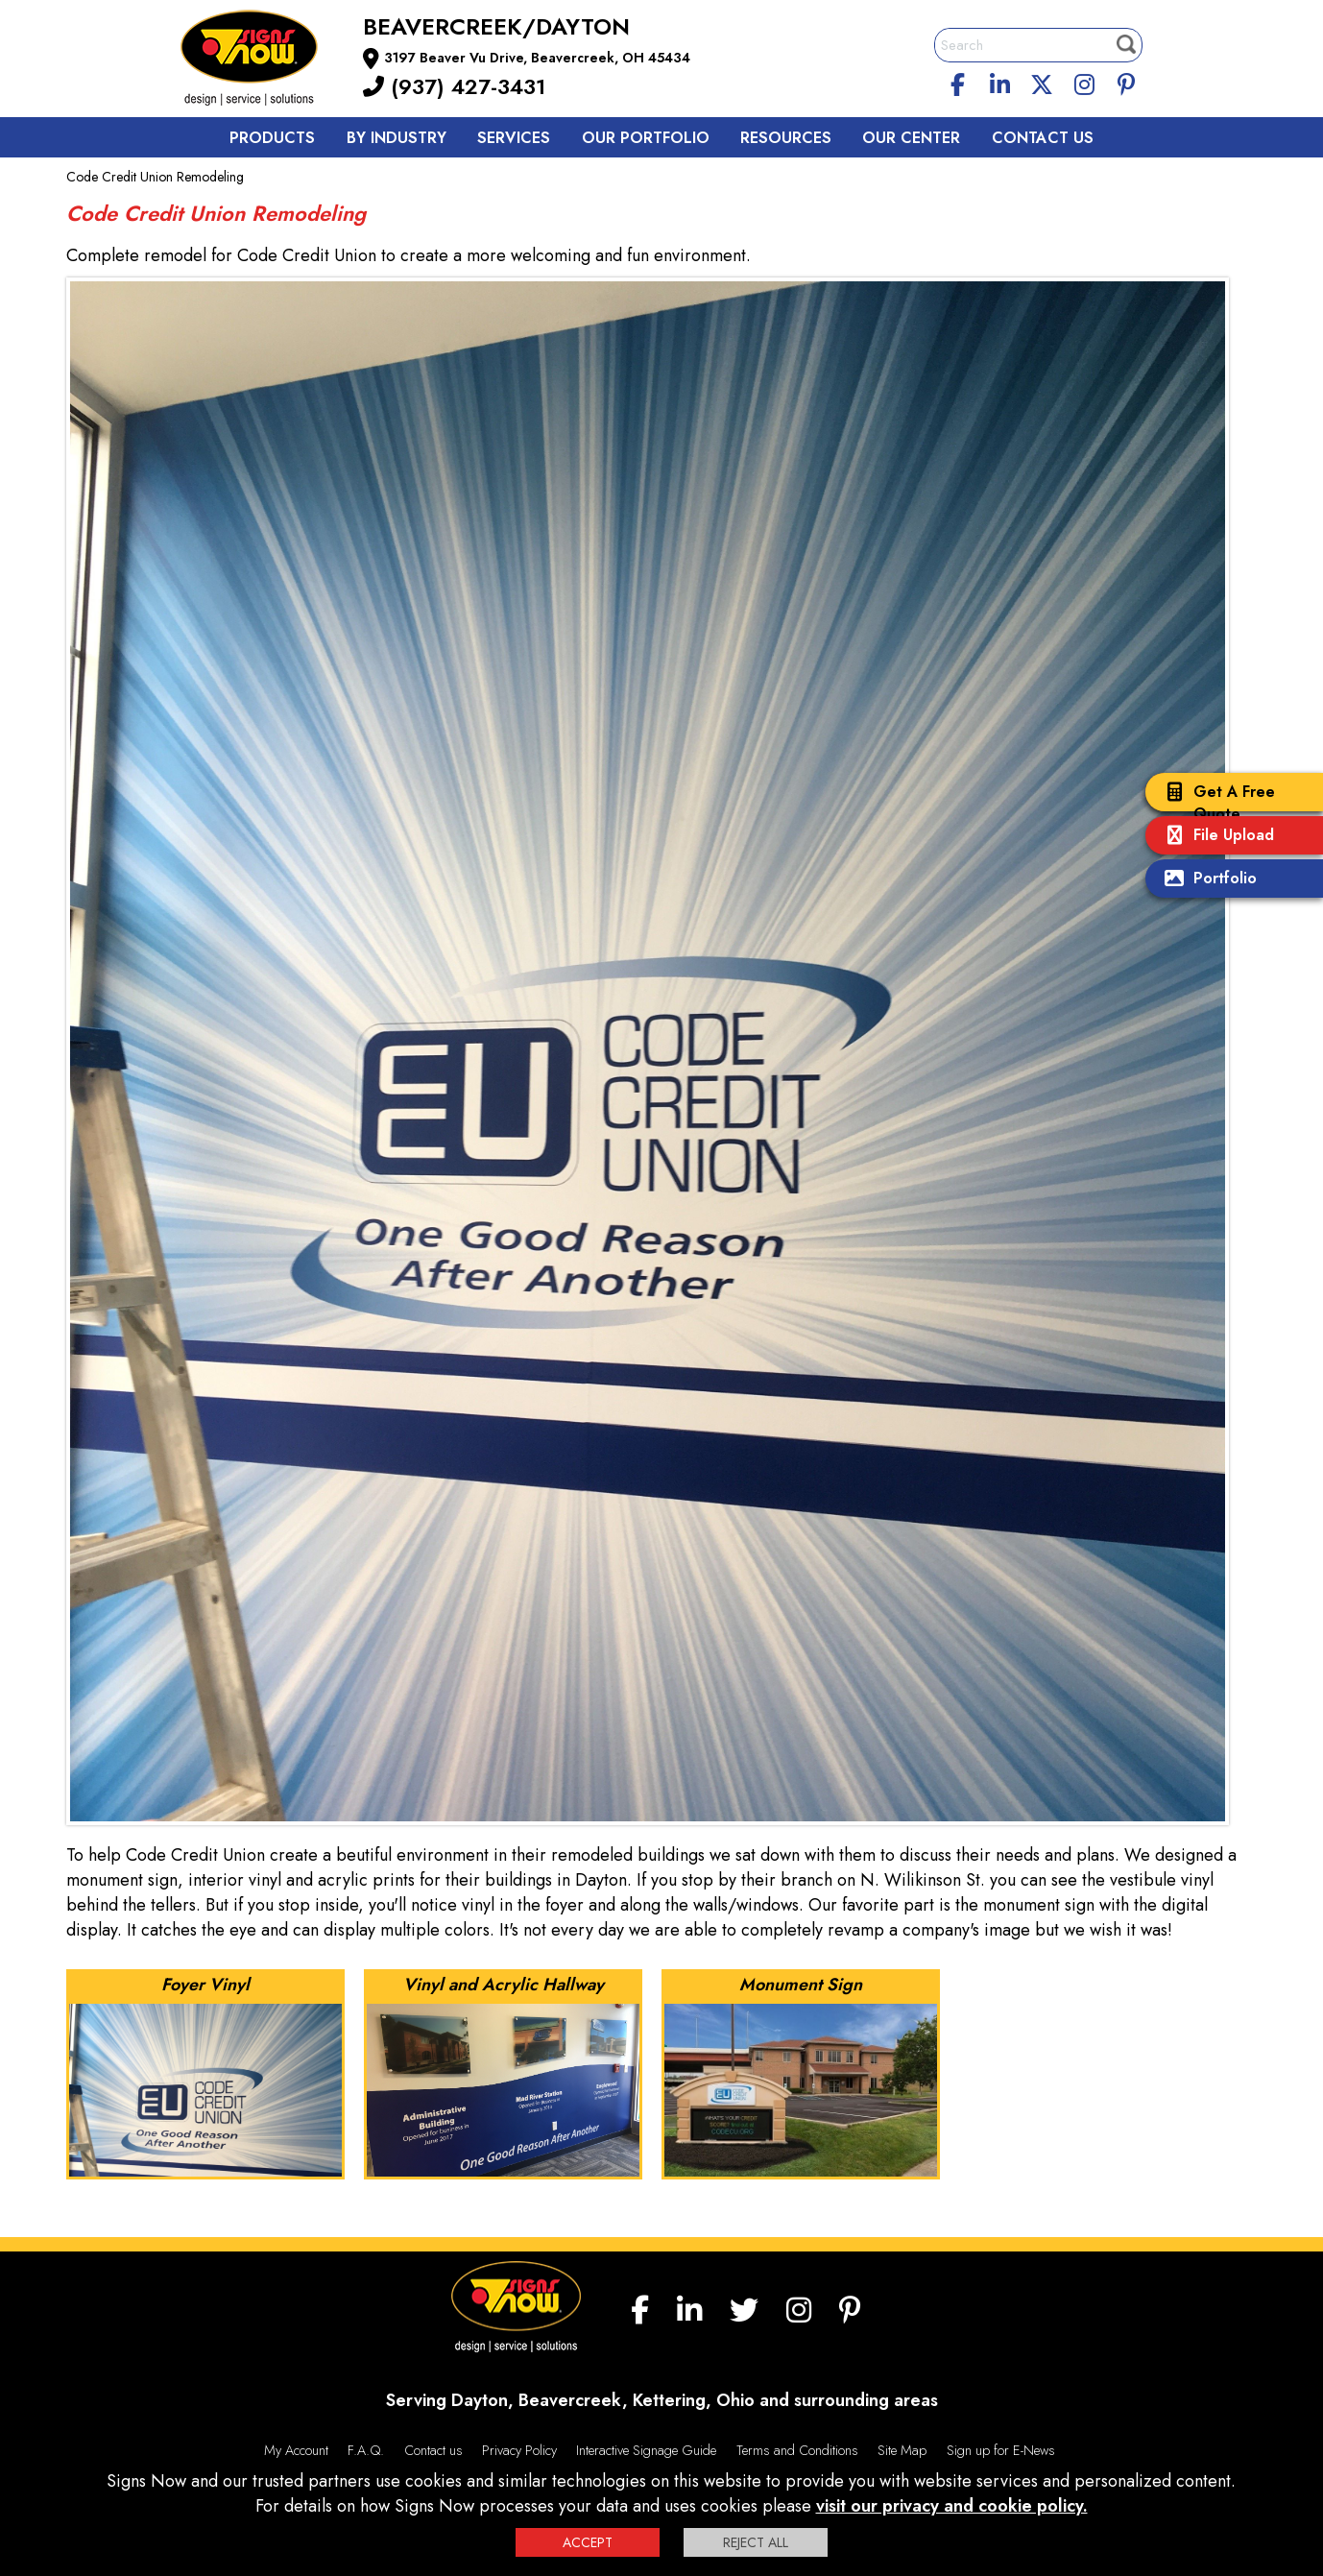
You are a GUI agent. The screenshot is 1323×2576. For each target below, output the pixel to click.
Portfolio (1206, 880)
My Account (296, 2450)
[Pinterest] (1126, 81)
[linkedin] (1000, 81)
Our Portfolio (646, 138)
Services (513, 138)
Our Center (911, 138)
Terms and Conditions (797, 2450)
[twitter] (1041, 81)
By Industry (396, 138)
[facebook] (958, 81)
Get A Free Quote (1215, 803)
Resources (785, 138)
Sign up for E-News (1001, 2450)
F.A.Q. (366, 2450)
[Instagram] (1083, 81)
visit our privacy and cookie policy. (952, 2505)
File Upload (1214, 837)
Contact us (1043, 138)
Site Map (902, 2450)
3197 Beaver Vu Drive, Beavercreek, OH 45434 (537, 57)
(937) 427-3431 (454, 86)
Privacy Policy (519, 2450)
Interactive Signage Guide (646, 2450)
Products (272, 138)
